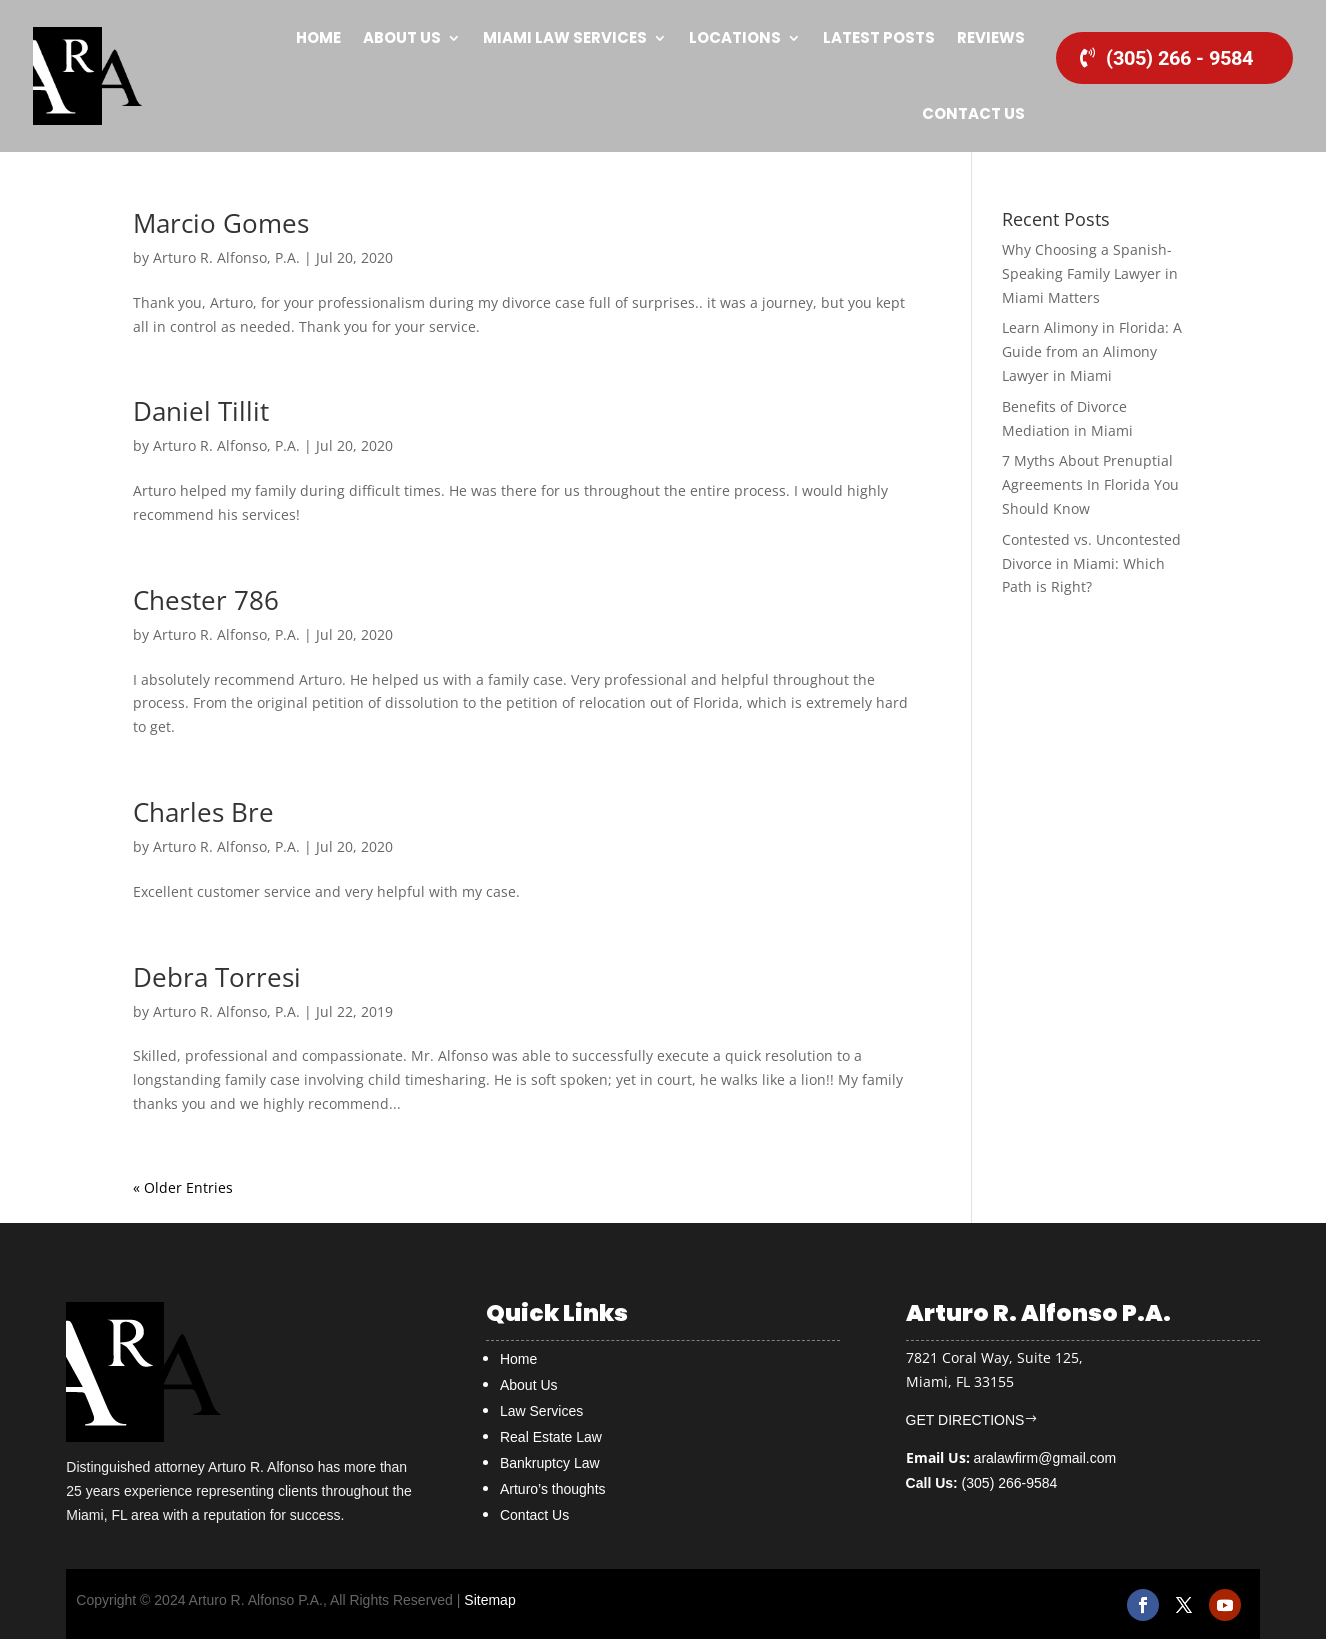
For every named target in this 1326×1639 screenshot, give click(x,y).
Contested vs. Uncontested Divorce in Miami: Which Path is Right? (1091, 563)
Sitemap (489, 1600)
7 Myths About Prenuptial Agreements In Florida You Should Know (1090, 484)
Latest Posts (879, 37)
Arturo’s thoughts (553, 1489)
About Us (402, 37)
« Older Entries (183, 1187)
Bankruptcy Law (550, 1463)
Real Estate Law (551, 1437)
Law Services (541, 1411)
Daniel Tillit (201, 411)
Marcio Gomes (221, 223)
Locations (735, 37)
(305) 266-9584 (982, 1483)
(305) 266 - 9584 (1179, 58)
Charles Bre (203, 812)
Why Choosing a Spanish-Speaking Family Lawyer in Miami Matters (1090, 273)
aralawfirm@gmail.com (1045, 1458)
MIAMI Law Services (565, 37)
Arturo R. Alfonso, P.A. (226, 257)
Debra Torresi (217, 977)
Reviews (991, 37)
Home (318, 37)
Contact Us (973, 113)
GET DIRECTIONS (965, 1420)
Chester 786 (206, 600)
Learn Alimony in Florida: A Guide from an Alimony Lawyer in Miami (1092, 351)
